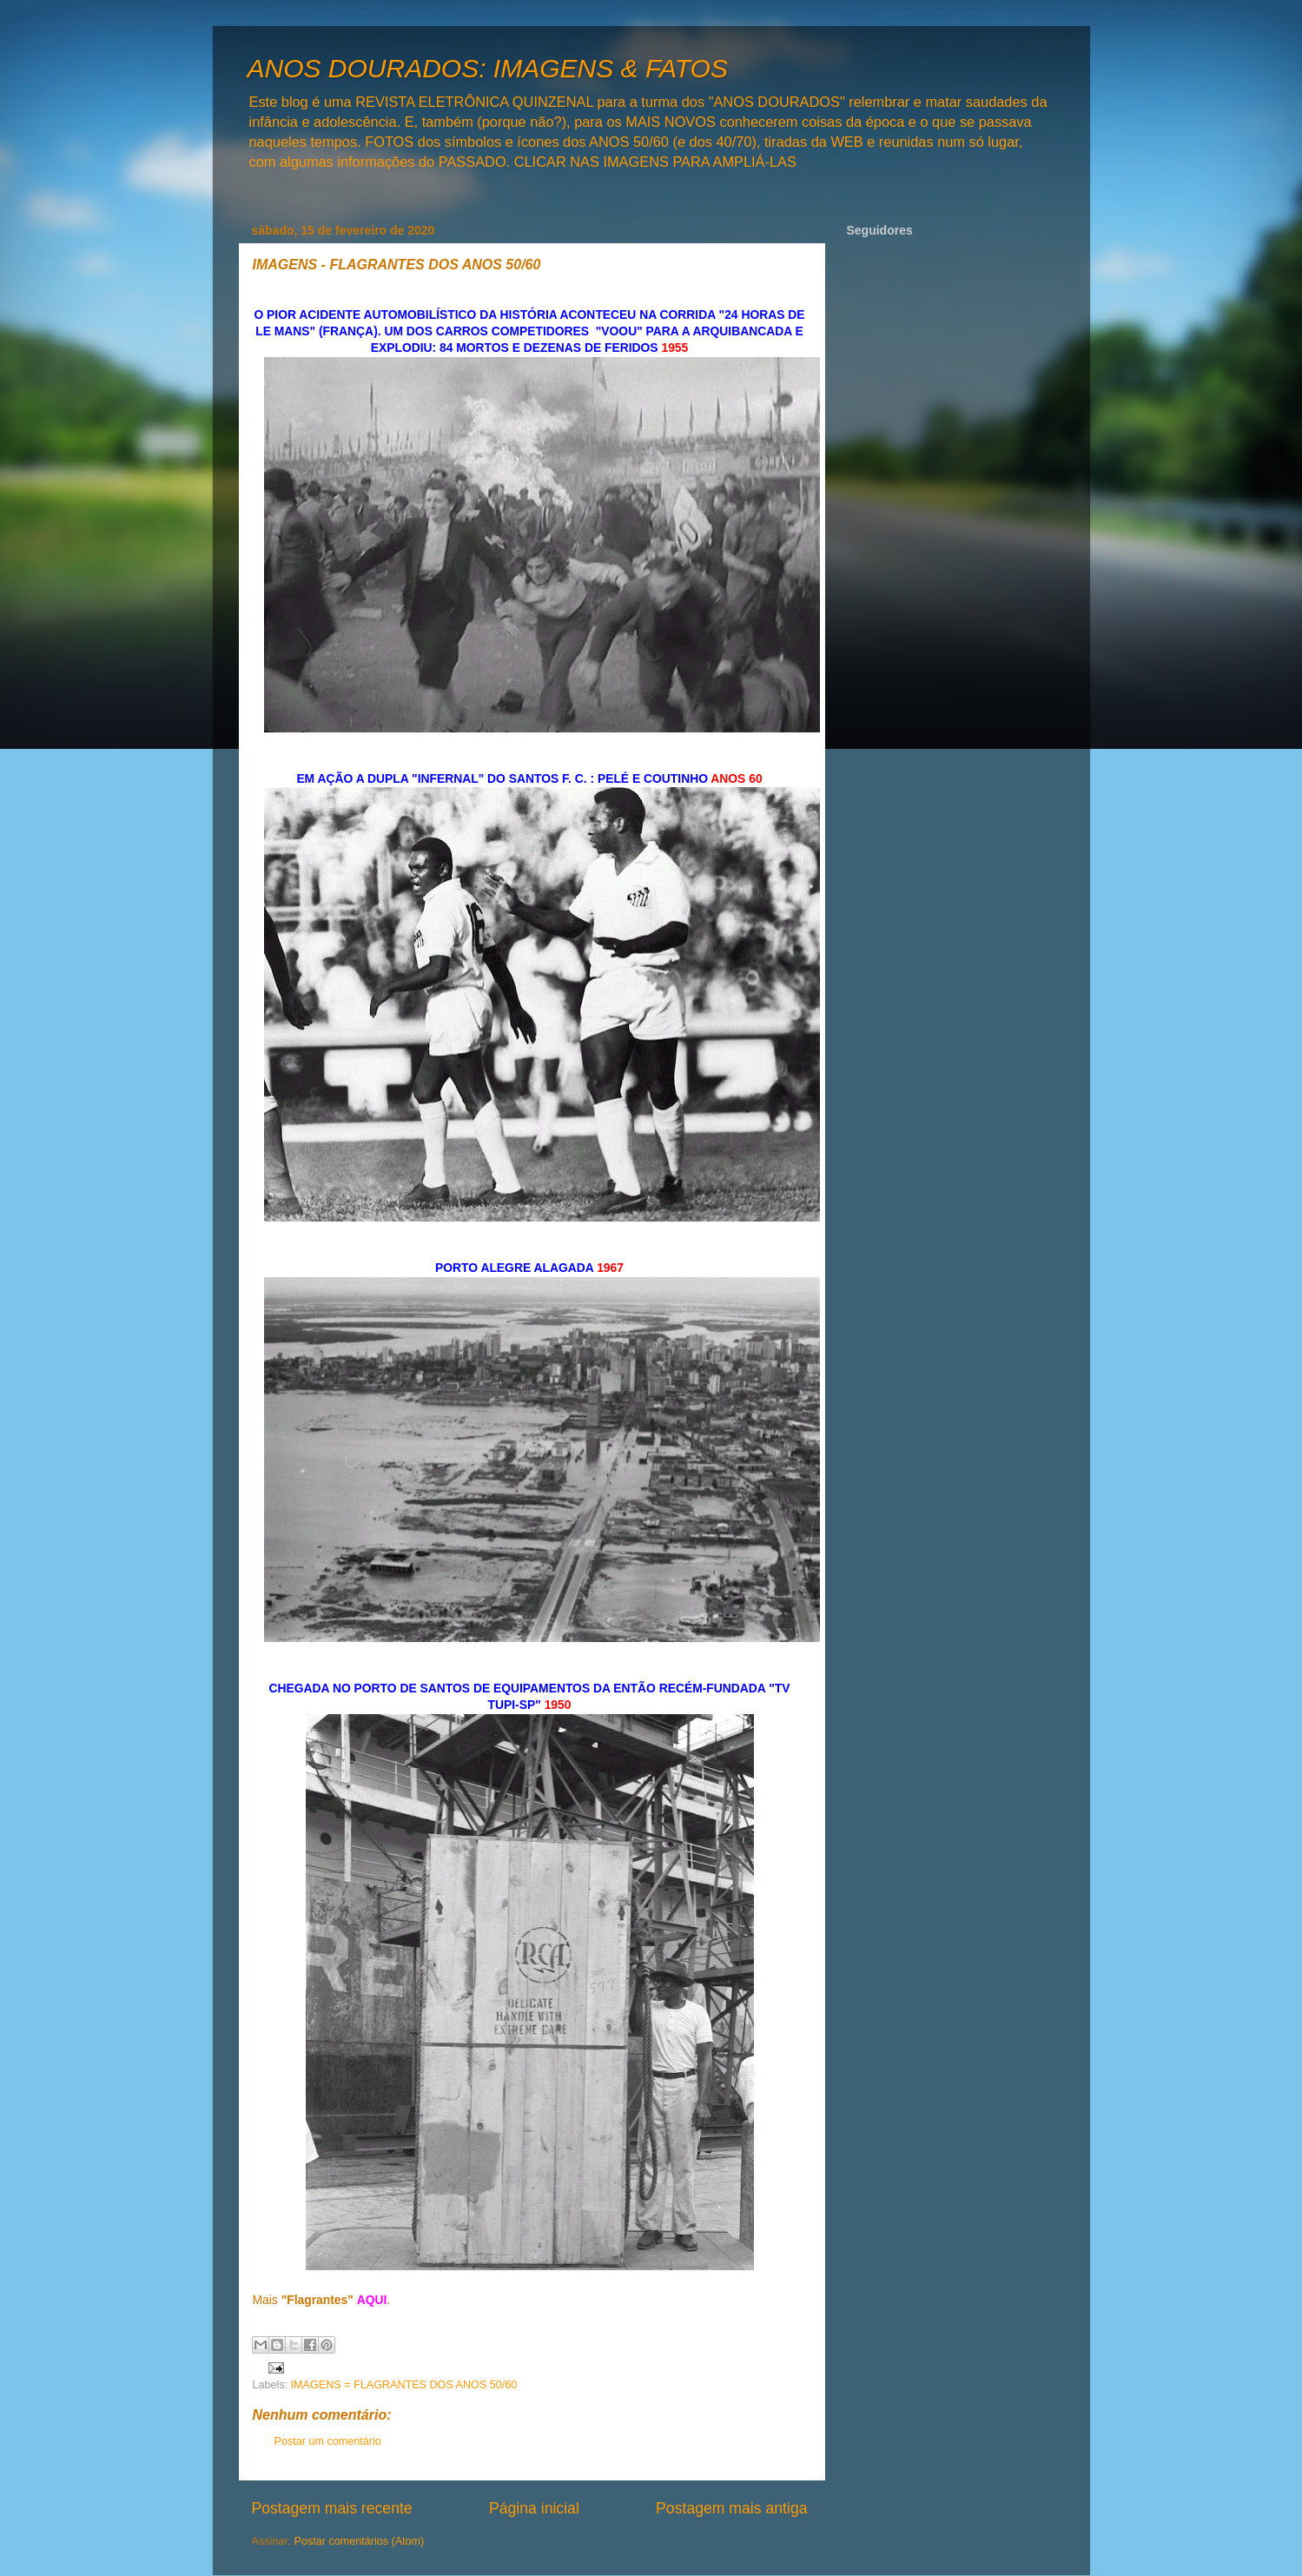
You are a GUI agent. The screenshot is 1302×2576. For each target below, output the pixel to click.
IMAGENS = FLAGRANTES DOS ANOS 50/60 (404, 2385)
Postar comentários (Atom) (359, 2541)
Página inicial (534, 2508)
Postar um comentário (327, 2441)
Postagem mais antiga (731, 2508)
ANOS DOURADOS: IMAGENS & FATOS (488, 68)
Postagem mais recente (332, 2508)
